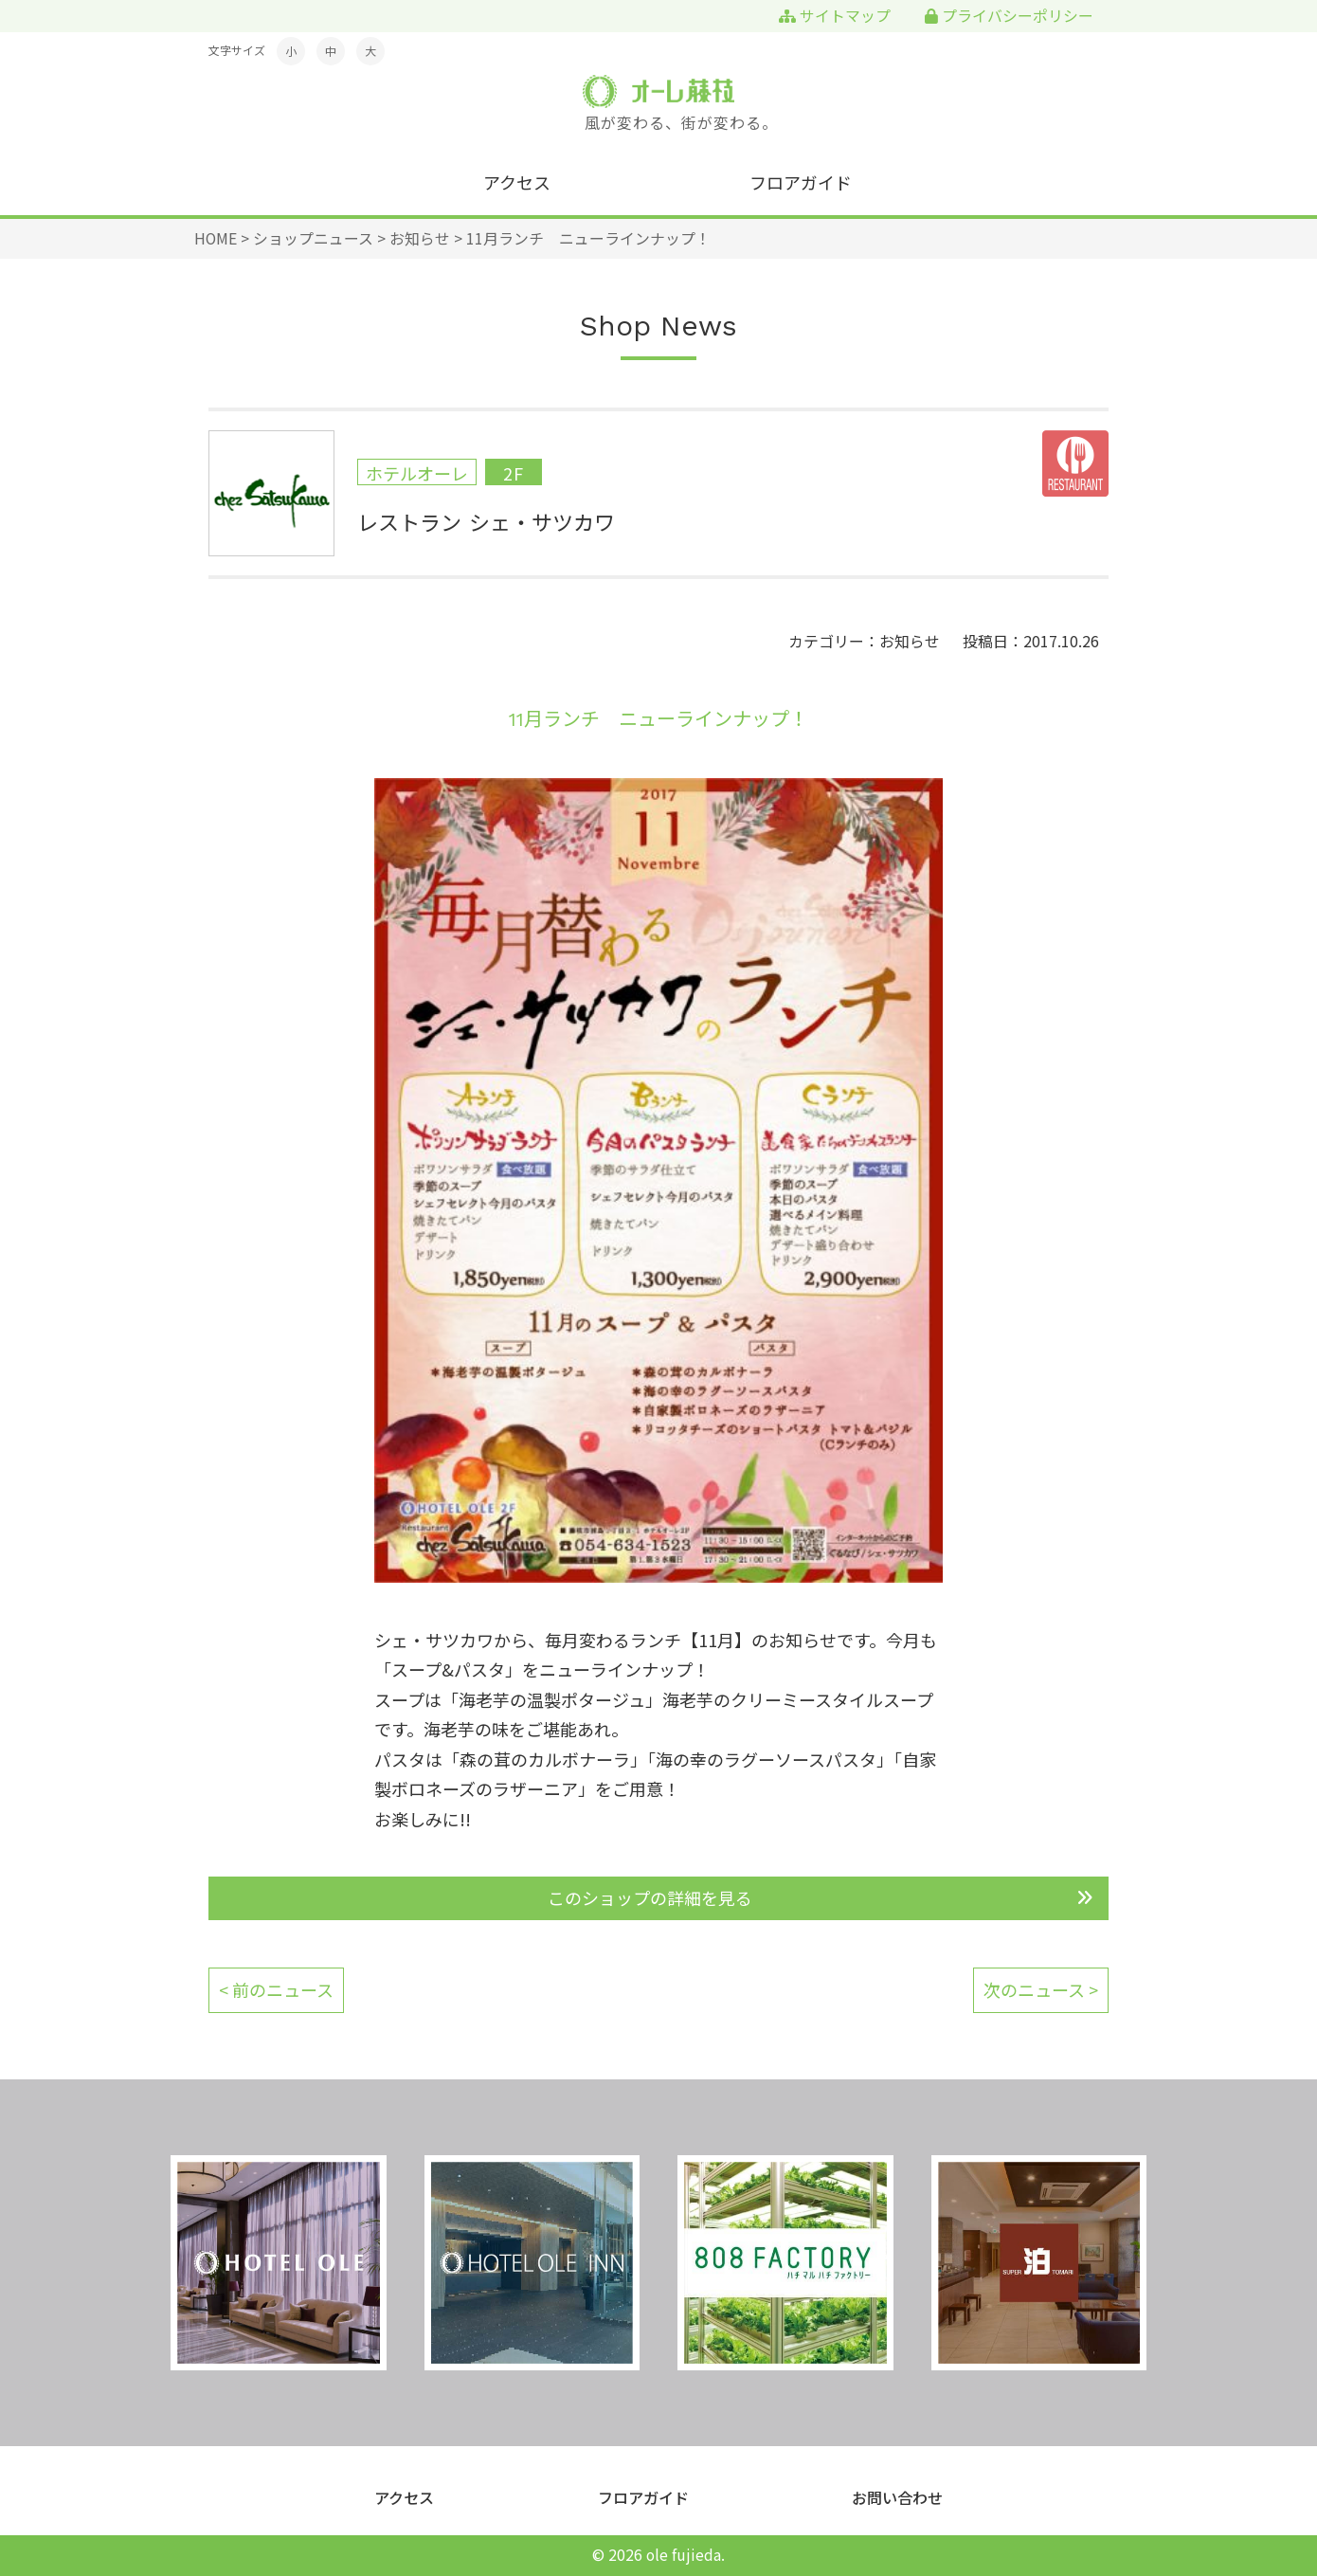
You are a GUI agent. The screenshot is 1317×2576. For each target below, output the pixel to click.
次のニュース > (1040, 1989)
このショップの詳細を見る (650, 1897)
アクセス (516, 182)
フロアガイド (800, 182)
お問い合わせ (897, 2498)
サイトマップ (835, 16)
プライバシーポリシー (1009, 16)
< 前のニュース (276, 1989)
